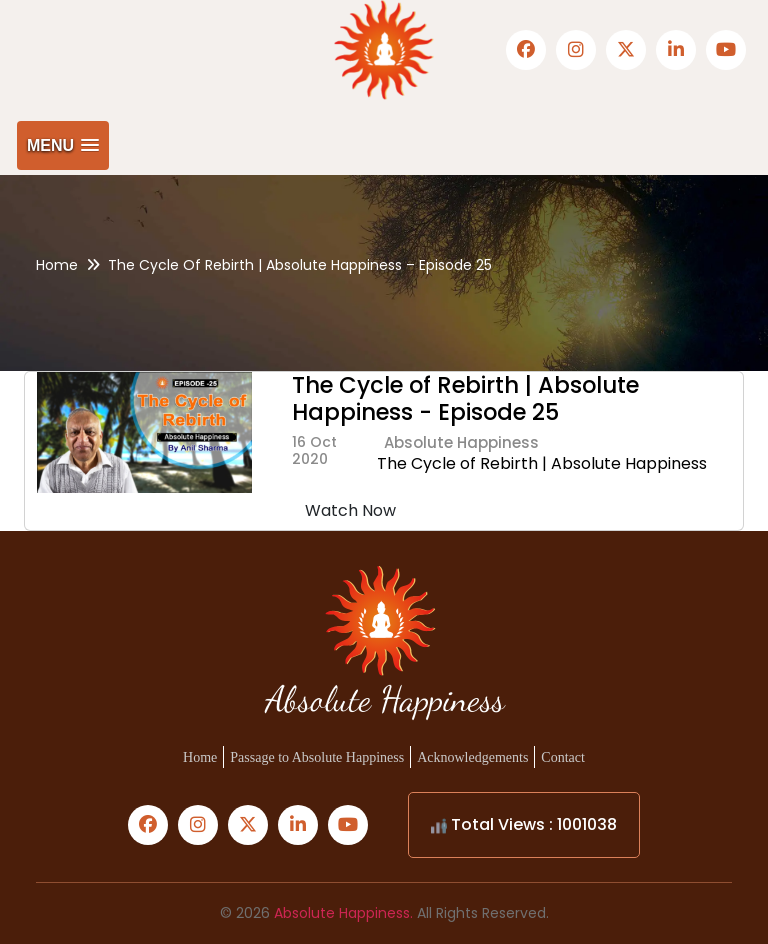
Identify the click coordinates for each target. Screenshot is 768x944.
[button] (63, 145)
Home (57, 265)
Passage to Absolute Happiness (317, 757)
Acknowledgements (472, 757)
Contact (563, 757)
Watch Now (350, 510)
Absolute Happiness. (343, 913)
